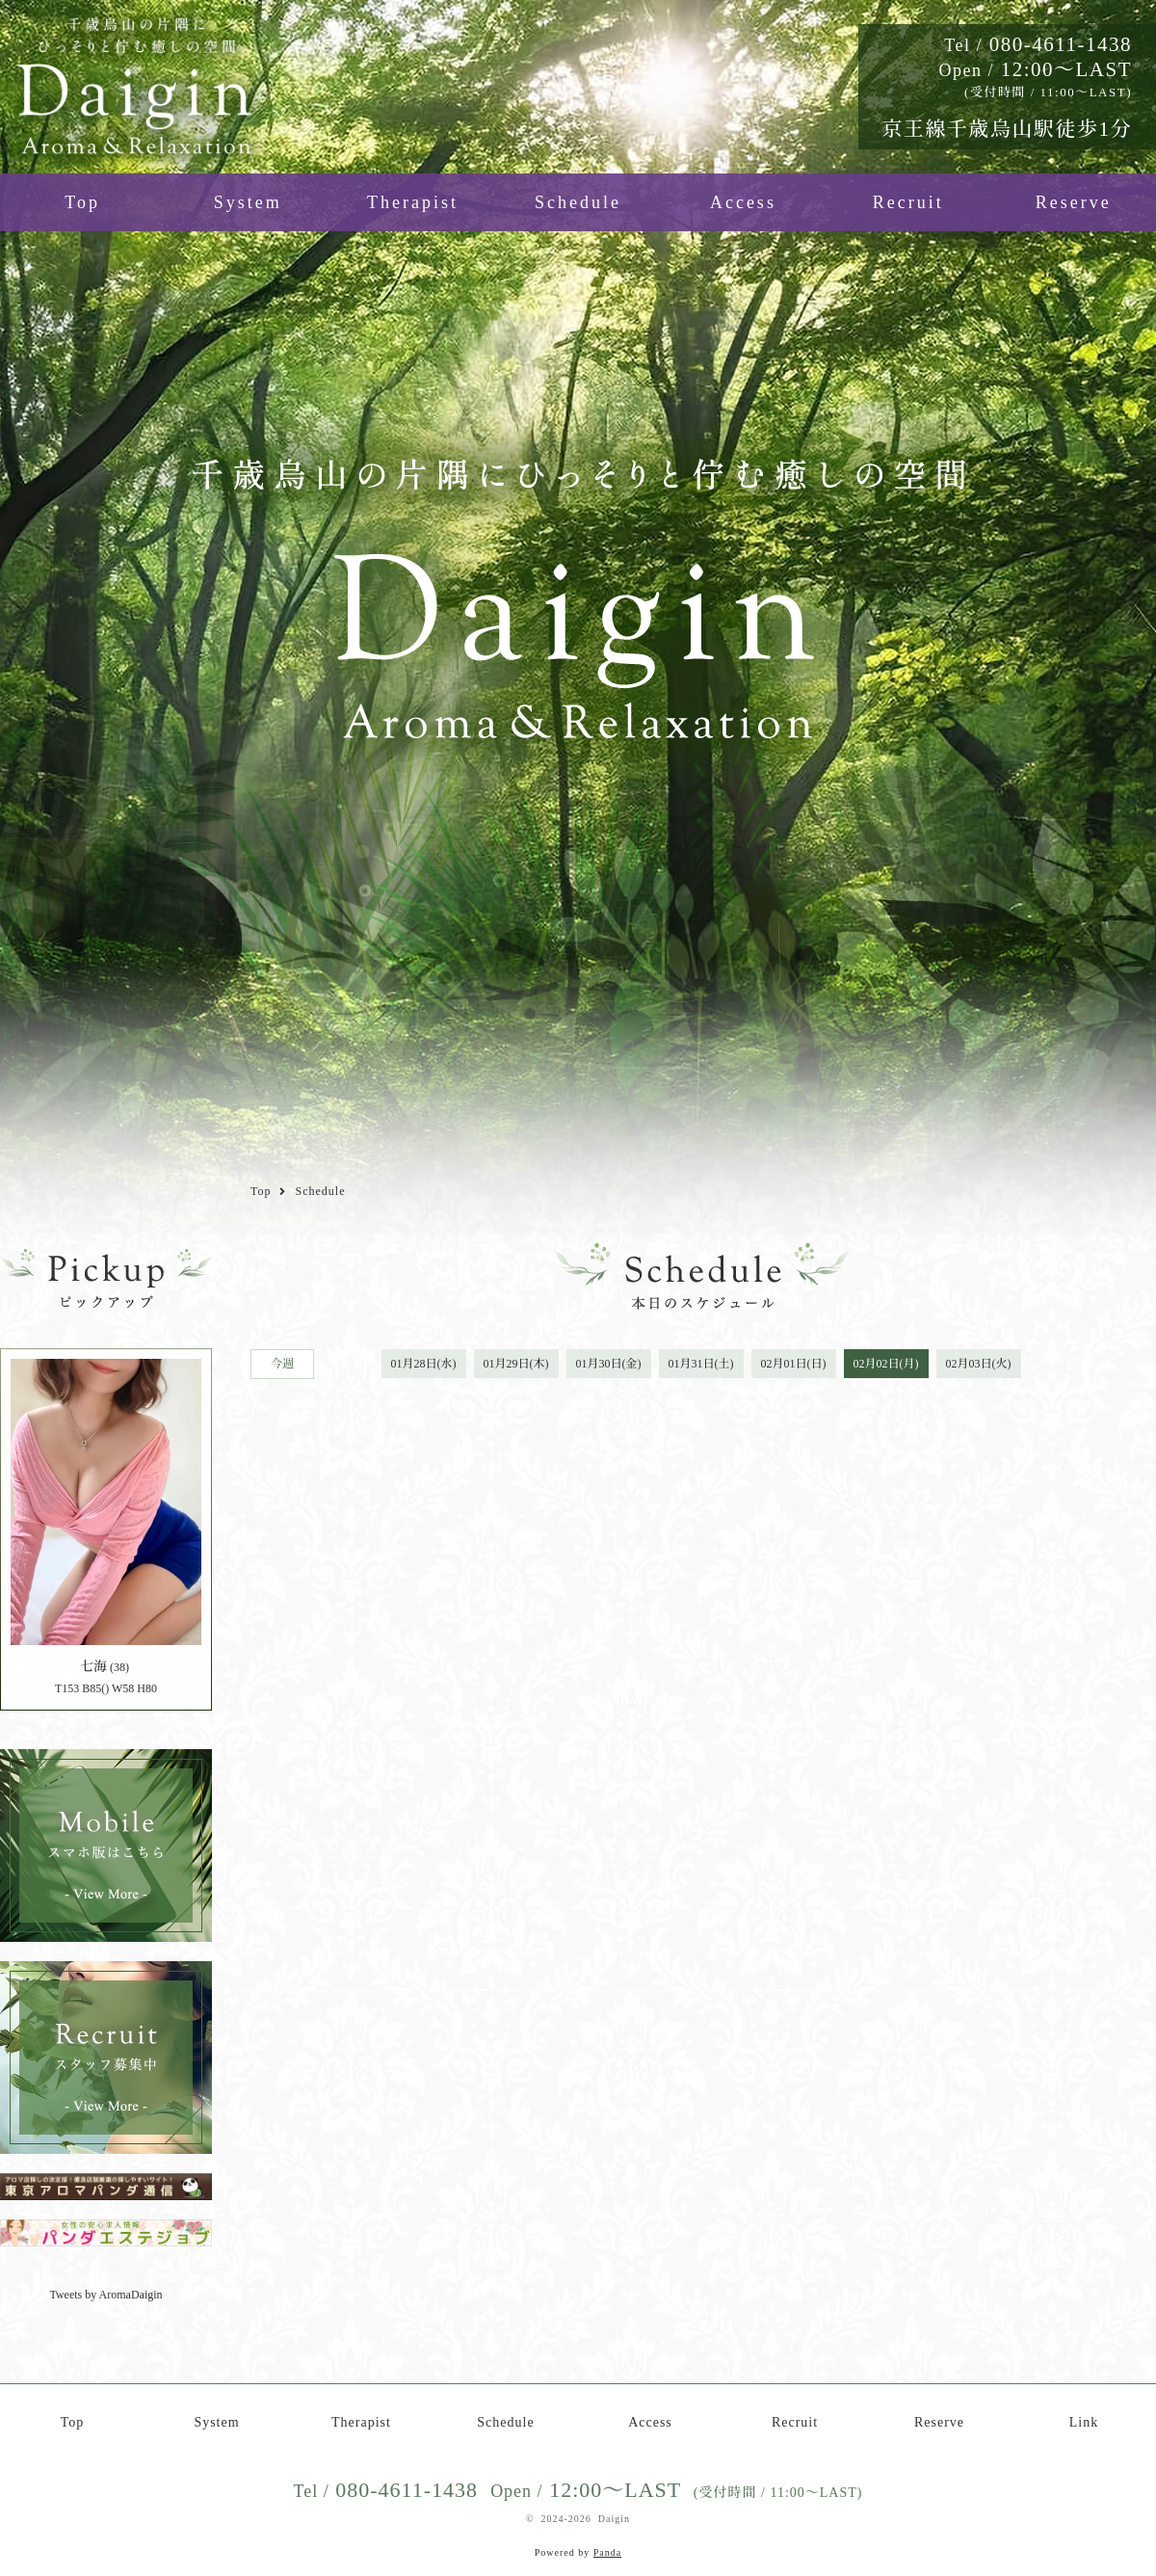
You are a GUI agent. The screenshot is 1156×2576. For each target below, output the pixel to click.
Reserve (1074, 202)
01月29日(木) (516, 1363)
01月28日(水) (424, 1363)
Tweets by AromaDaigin (105, 2294)
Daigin (614, 2518)
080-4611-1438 (1038, 44)
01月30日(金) (609, 1363)
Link (1083, 2422)
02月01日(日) (794, 1363)
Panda (607, 2552)
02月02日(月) (886, 1363)
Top (82, 202)
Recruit (908, 202)
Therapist (413, 202)
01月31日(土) (701, 1363)
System (248, 202)
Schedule (578, 202)
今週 (282, 1363)
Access (743, 202)
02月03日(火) (979, 1363)
